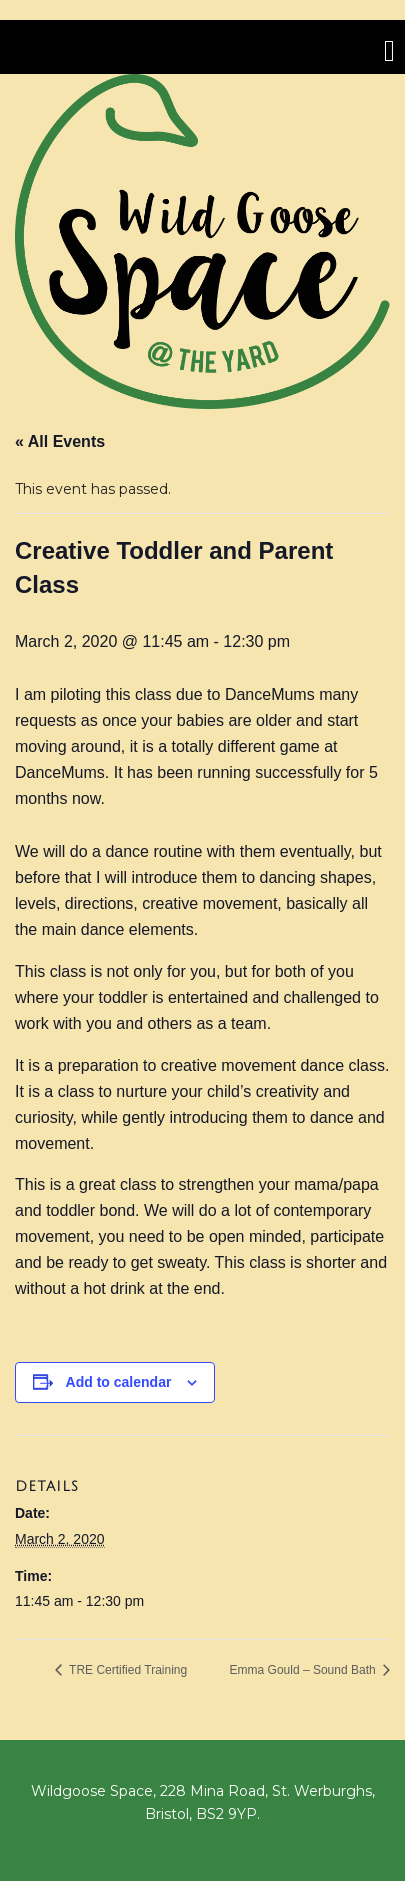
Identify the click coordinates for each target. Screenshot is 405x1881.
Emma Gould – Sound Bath (304, 1670)
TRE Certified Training (126, 1670)
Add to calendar (119, 1382)
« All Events (60, 441)
